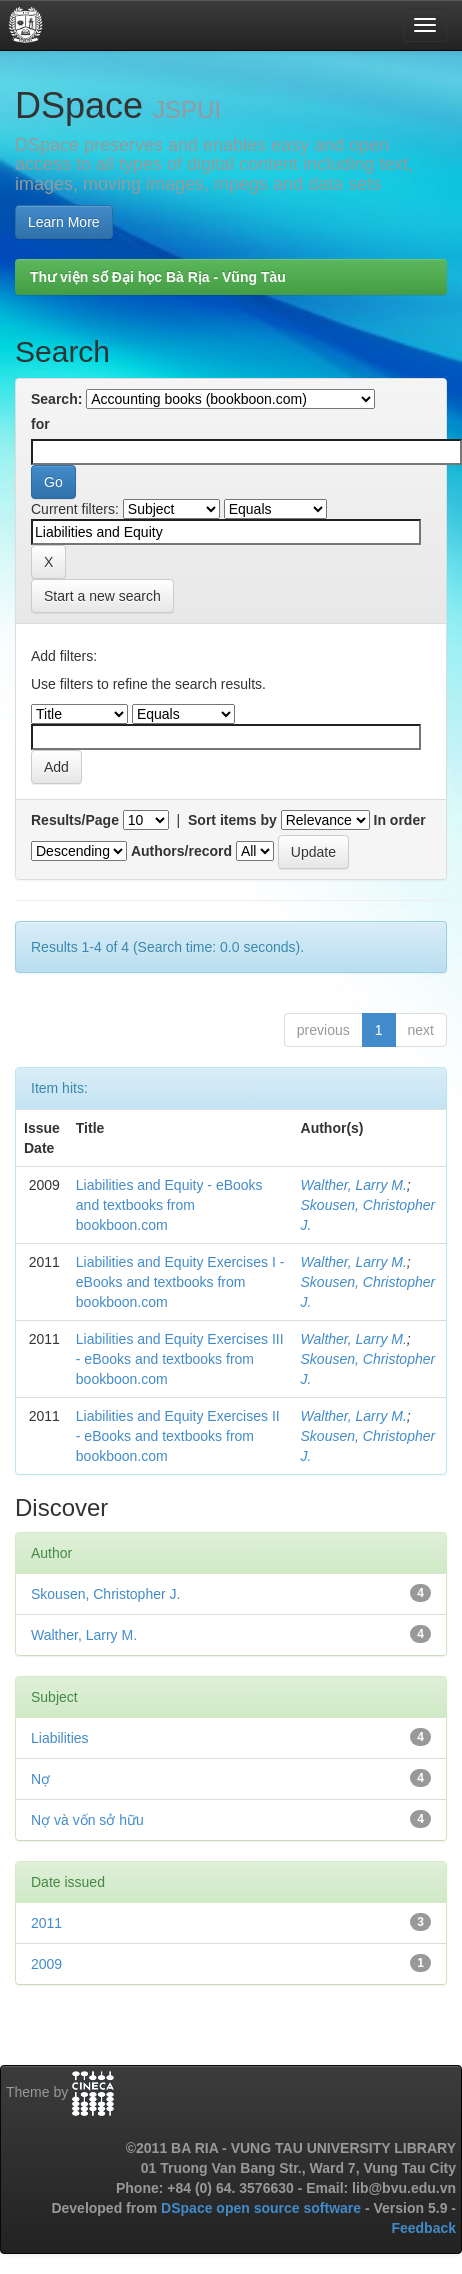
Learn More (64, 222)
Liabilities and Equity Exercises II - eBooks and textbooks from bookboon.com (178, 1436)
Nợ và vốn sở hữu (87, 1820)
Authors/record (181, 851)
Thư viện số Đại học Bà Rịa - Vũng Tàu (158, 277)
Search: (56, 399)
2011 (46, 1923)
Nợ (40, 1779)
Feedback (423, 2228)
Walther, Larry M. (354, 1185)
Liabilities (60, 1738)
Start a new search (102, 596)
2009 (46, 1964)
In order (400, 820)
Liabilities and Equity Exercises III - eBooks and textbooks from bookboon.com (180, 1359)
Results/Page (75, 820)
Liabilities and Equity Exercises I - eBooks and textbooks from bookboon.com (180, 1282)
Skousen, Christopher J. (105, 1594)
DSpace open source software (263, 2208)
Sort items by (232, 820)
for (40, 424)
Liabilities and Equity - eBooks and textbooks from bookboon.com (169, 1205)
